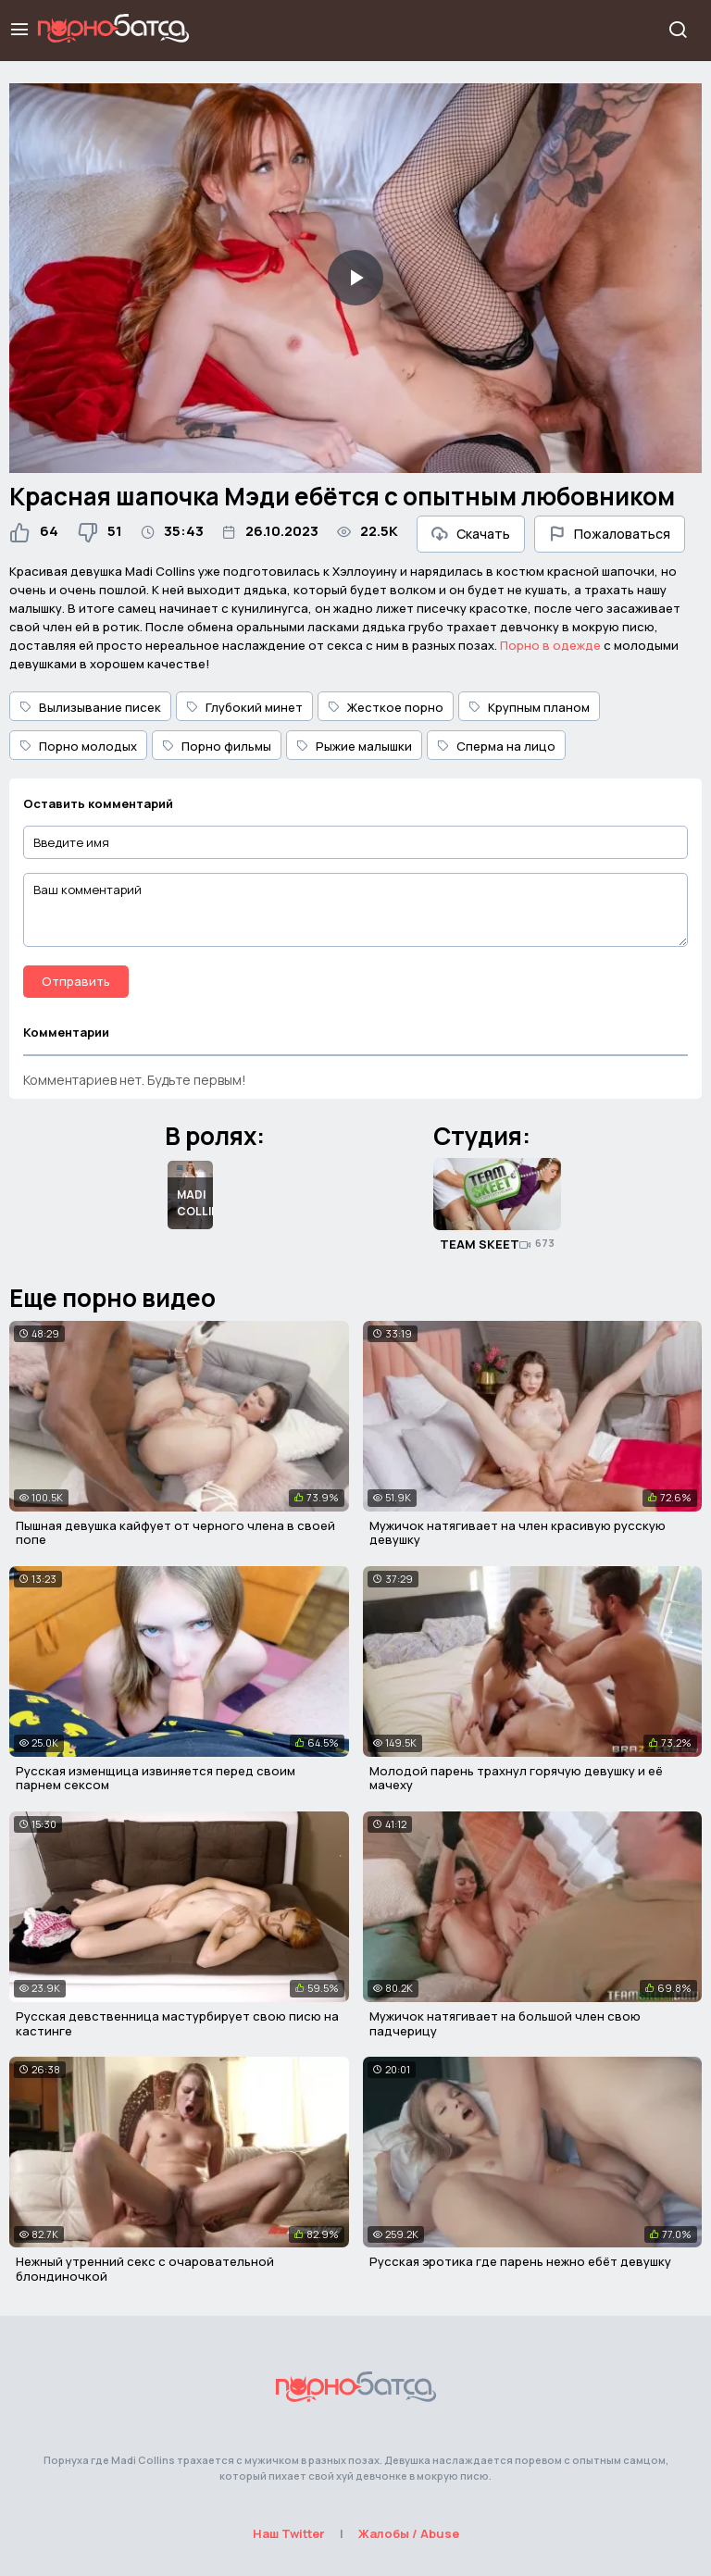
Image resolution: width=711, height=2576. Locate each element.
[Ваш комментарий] (355, 910)
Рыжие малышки (354, 746)
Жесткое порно (385, 707)
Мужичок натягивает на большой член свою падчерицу (505, 2023)
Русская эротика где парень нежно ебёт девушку (520, 2261)
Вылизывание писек (90, 707)
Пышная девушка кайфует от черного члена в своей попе (175, 1533)
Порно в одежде (550, 645)
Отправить (76, 981)
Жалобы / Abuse (408, 2533)
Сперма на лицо (496, 746)
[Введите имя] (355, 843)
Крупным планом (529, 707)
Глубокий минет (244, 707)
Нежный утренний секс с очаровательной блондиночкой (145, 2268)
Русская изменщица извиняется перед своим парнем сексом (155, 1778)
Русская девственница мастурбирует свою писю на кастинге (177, 2023)
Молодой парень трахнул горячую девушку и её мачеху (516, 1778)
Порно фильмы (216, 746)
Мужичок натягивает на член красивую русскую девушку (517, 1533)
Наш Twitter (289, 2533)
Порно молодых (78, 746)
